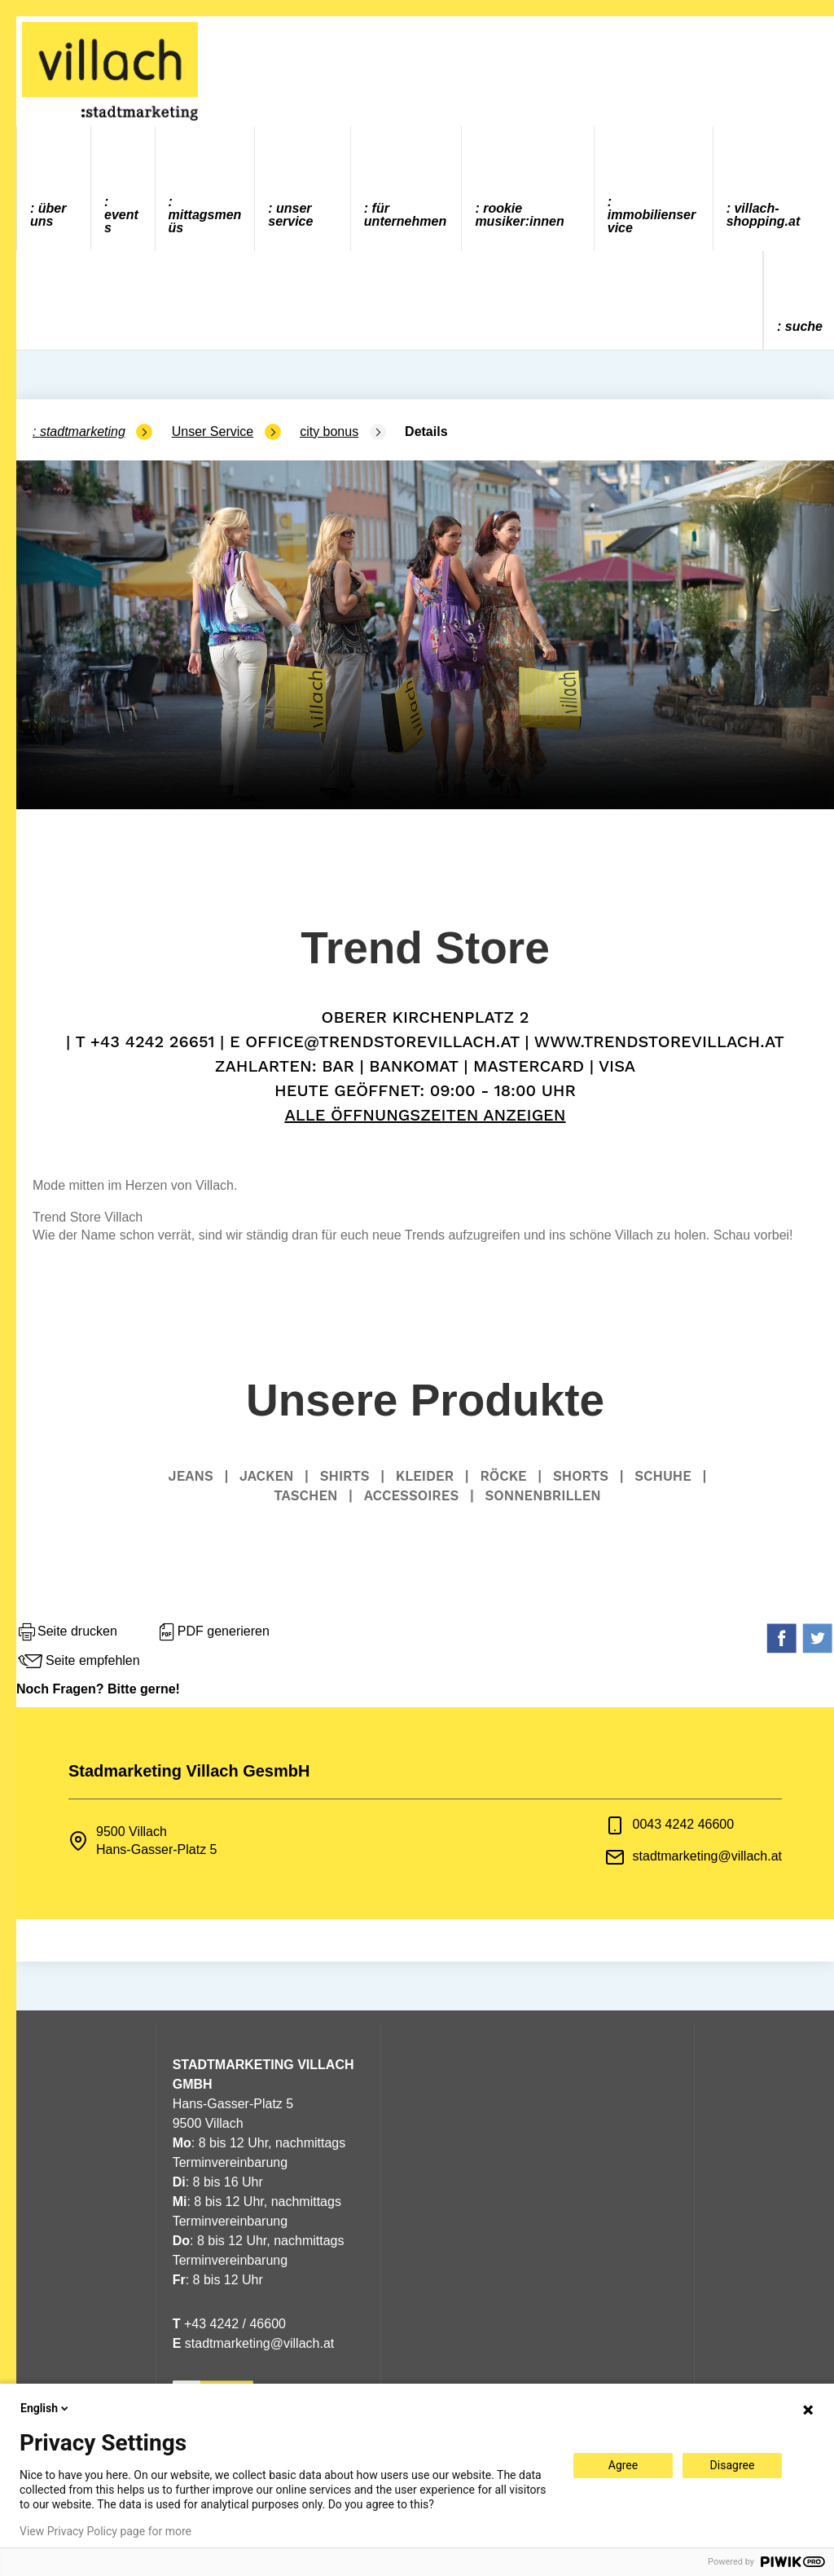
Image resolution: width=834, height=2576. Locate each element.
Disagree (732, 2465)
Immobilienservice (652, 221)
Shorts (580, 1476)
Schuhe (662, 1476)
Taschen (305, 1495)
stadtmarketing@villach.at (707, 1856)
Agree (623, 2465)
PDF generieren (213, 1632)
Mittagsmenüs (205, 221)
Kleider (425, 1476)
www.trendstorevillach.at (659, 1041)
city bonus (329, 431)
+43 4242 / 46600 (229, 2324)
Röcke (503, 1476)
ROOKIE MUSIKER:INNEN (519, 214)
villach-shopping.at (763, 214)
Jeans (191, 1476)
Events (121, 221)
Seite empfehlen (78, 1661)
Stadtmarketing (82, 431)
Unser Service (290, 214)
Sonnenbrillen (543, 1495)
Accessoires (411, 1495)
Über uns (48, 214)
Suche (804, 326)
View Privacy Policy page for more (105, 2531)
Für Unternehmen (405, 214)
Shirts (345, 1476)
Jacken (266, 1476)
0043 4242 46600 (684, 1824)
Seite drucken (66, 1632)
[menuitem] (54, 188)
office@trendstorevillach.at (382, 1041)
